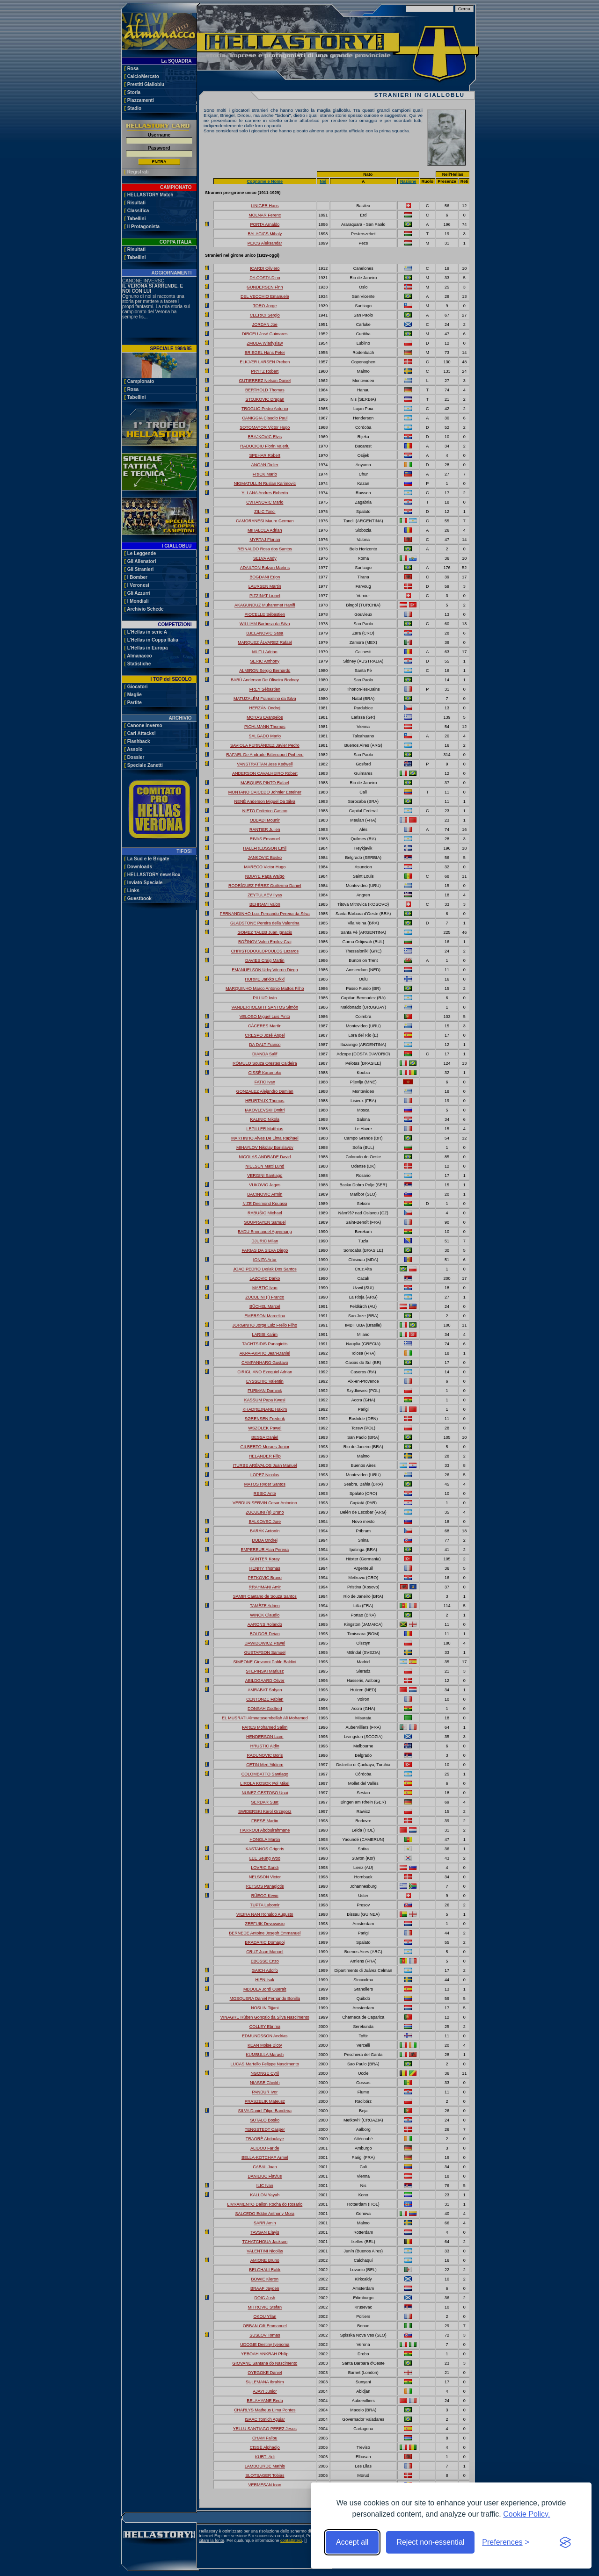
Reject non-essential (430, 2542)
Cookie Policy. (526, 2514)
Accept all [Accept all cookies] (352, 2542)
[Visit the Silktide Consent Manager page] (565, 2542)
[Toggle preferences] (505, 2542)
